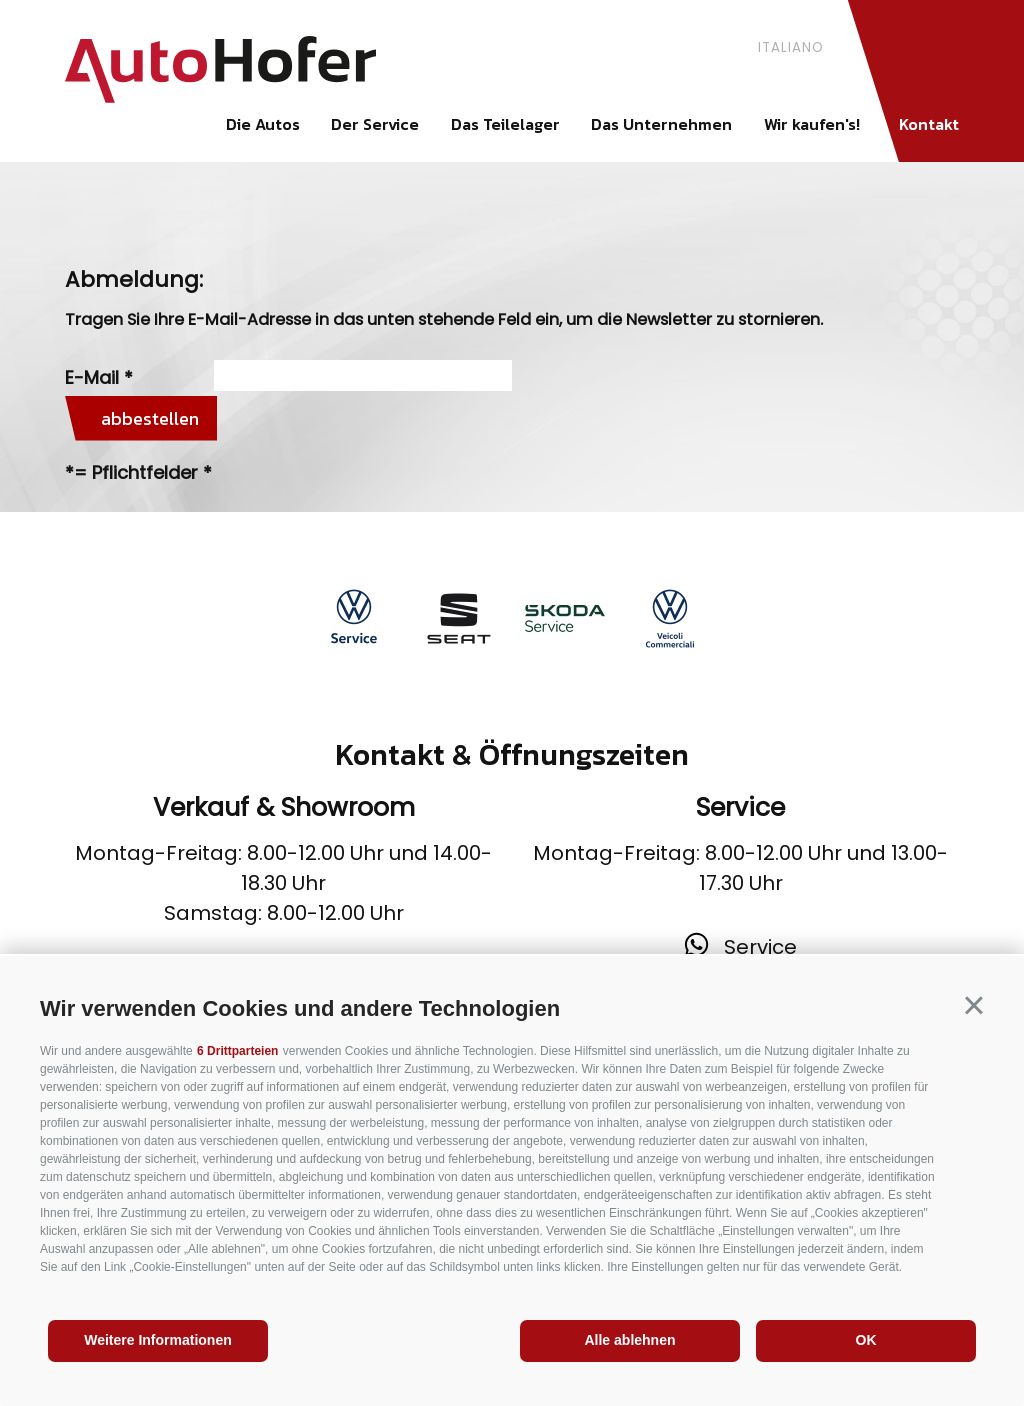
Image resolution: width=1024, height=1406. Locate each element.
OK (866, 1340)
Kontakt (929, 124)
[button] (974, 1006)
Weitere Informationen (158, 1340)
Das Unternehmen (661, 124)
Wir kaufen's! (812, 124)
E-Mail (92, 377)
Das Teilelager (505, 124)
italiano (791, 47)
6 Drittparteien (237, 1051)
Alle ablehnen (629, 1340)
